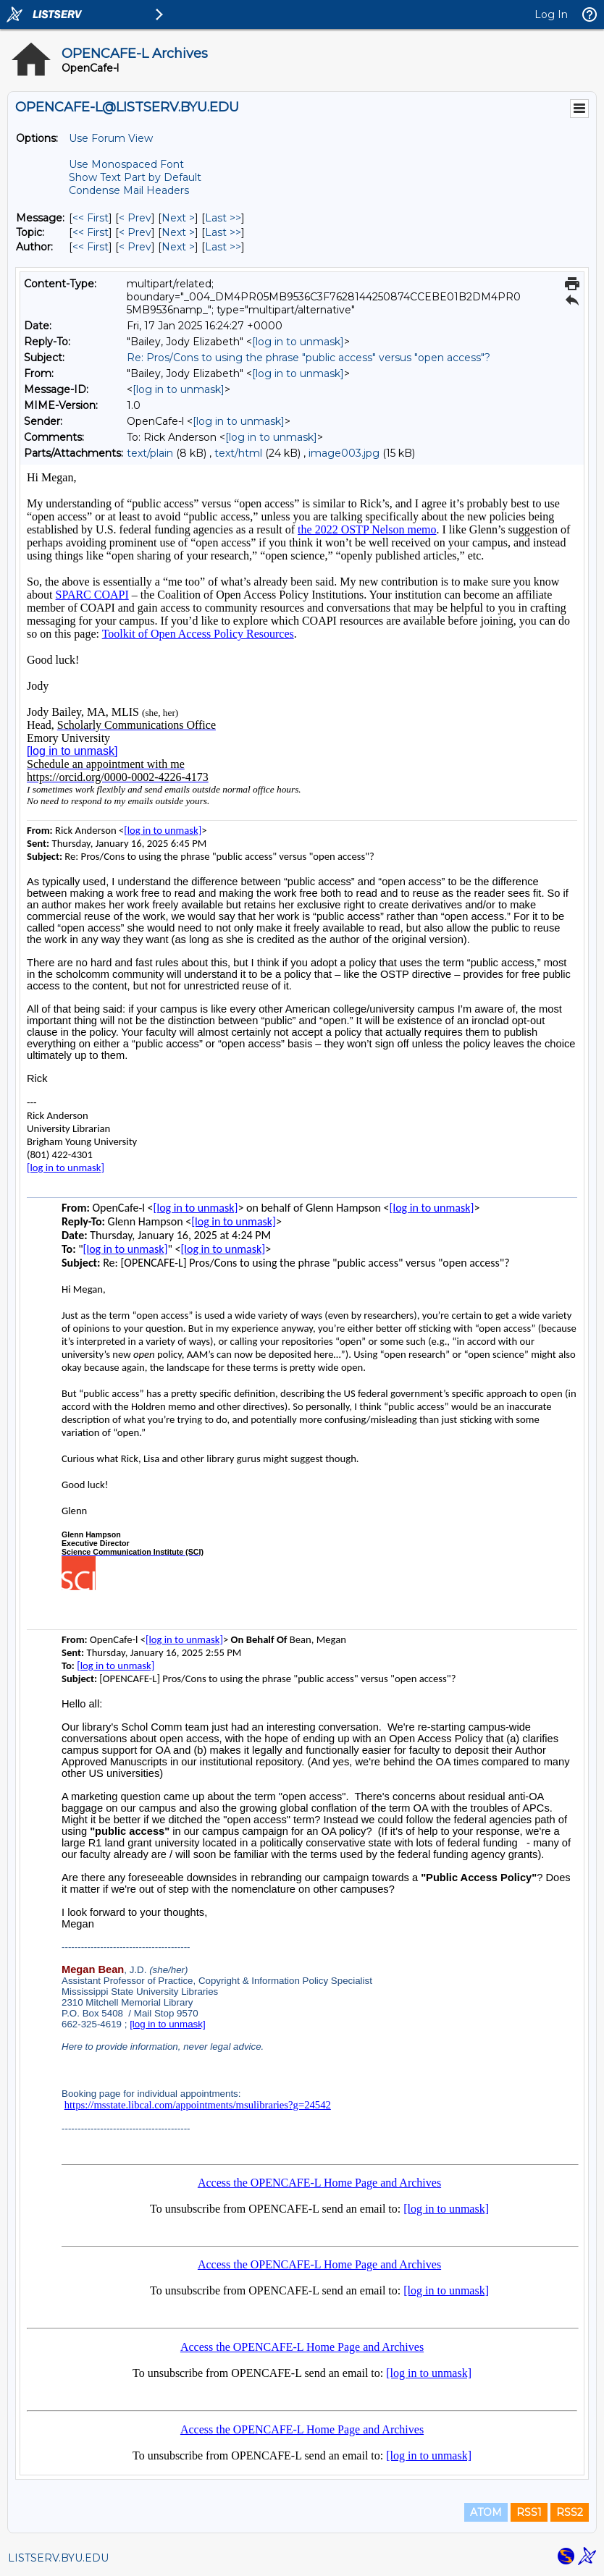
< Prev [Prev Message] (135, 217)
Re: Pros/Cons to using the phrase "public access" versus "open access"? (308, 357)
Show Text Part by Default (135, 177)
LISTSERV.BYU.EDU (58, 2557)
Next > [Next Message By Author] (178, 246)
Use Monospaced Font (126, 164)
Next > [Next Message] (178, 217)
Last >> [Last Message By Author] (223, 246)
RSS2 (569, 2512)
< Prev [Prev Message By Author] (135, 246)
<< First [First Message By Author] (90, 246)
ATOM (486, 2512)
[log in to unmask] (298, 341)
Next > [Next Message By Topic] (178, 232)
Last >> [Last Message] (223, 217)
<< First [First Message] (90, 217)
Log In (551, 14)
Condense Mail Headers (129, 190)
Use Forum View (111, 138)
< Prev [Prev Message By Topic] (135, 232)
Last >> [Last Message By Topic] (223, 232)
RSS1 (529, 2512)
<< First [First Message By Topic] (90, 232)
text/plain (150, 453)
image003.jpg (344, 453)
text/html (238, 453)
